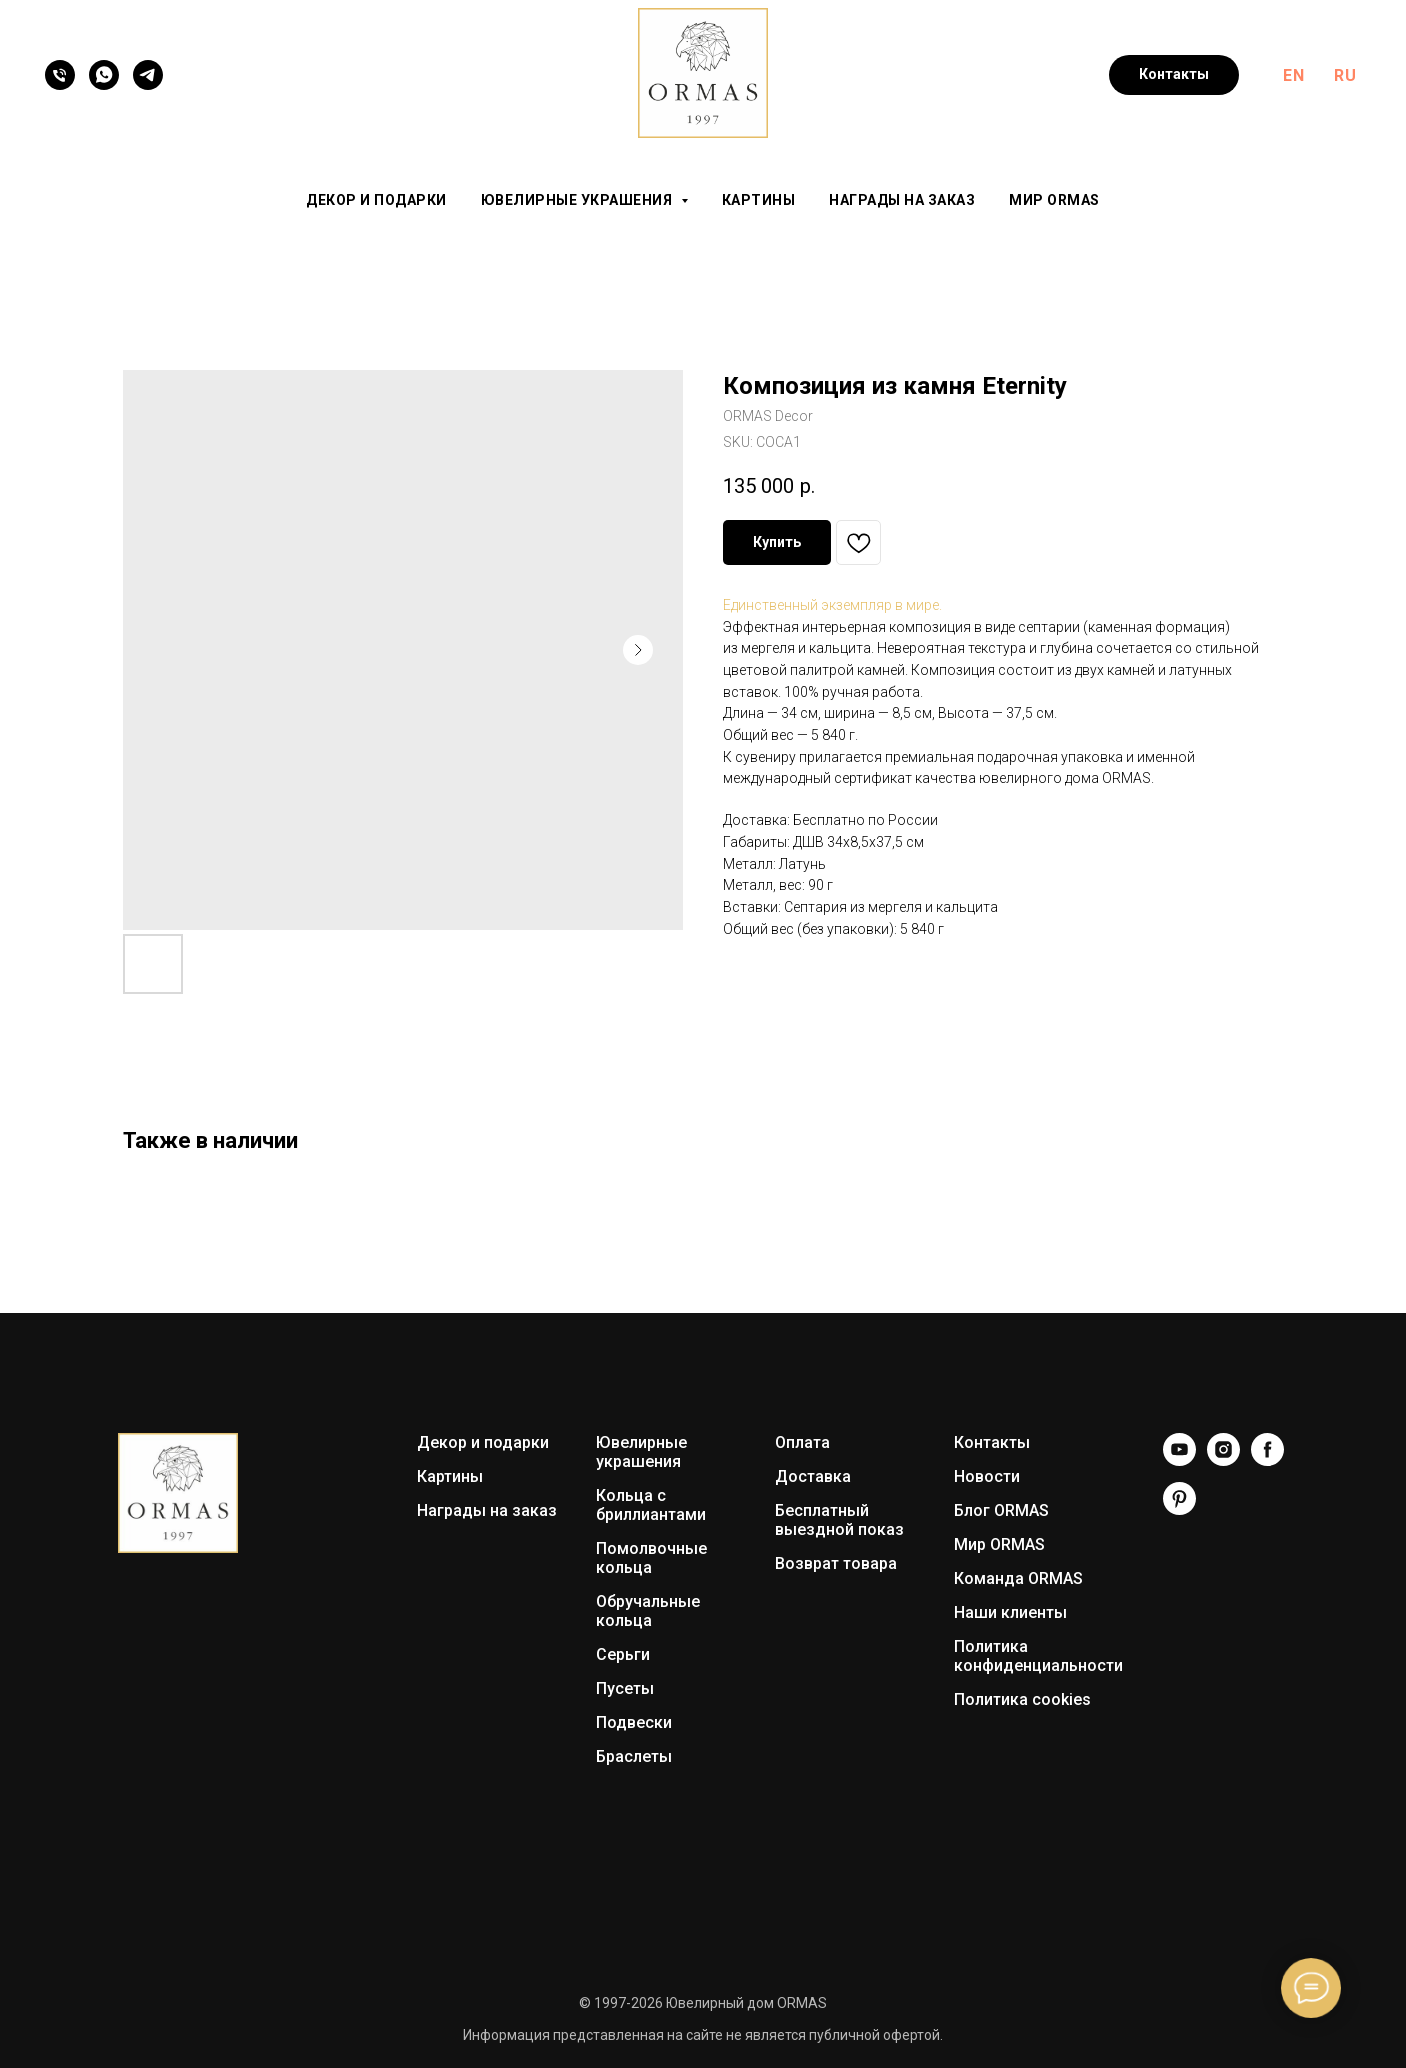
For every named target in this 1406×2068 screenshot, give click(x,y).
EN (1293, 75)
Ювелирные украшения (641, 1452)
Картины (759, 200)
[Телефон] (60, 75)
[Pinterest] (1179, 1509)
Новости (987, 1476)
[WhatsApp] (104, 75)
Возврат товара (836, 1563)
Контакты (992, 1442)
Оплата (802, 1442)
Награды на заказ (902, 200)
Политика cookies (1022, 1699)
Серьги (623, 1654)
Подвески (634, 1722)
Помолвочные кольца (651, 1558)
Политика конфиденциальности (1038, 1656)
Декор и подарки (376, 200)
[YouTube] (1179, 1460)
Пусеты (625, 1688)
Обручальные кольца (648, 1611)
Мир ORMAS (1054, 200)
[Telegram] (148, 75)
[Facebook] (1267, 1460)
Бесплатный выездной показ (839, 1520)
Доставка (813, 1476)
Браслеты (634, 1756)
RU (1345, 75)
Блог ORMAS (1001, 1510)
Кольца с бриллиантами (651, 1505)
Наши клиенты (1010, 1612)
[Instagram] (1223, 1460)
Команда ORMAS (1018, 1578)
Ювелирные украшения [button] (578, 200)
